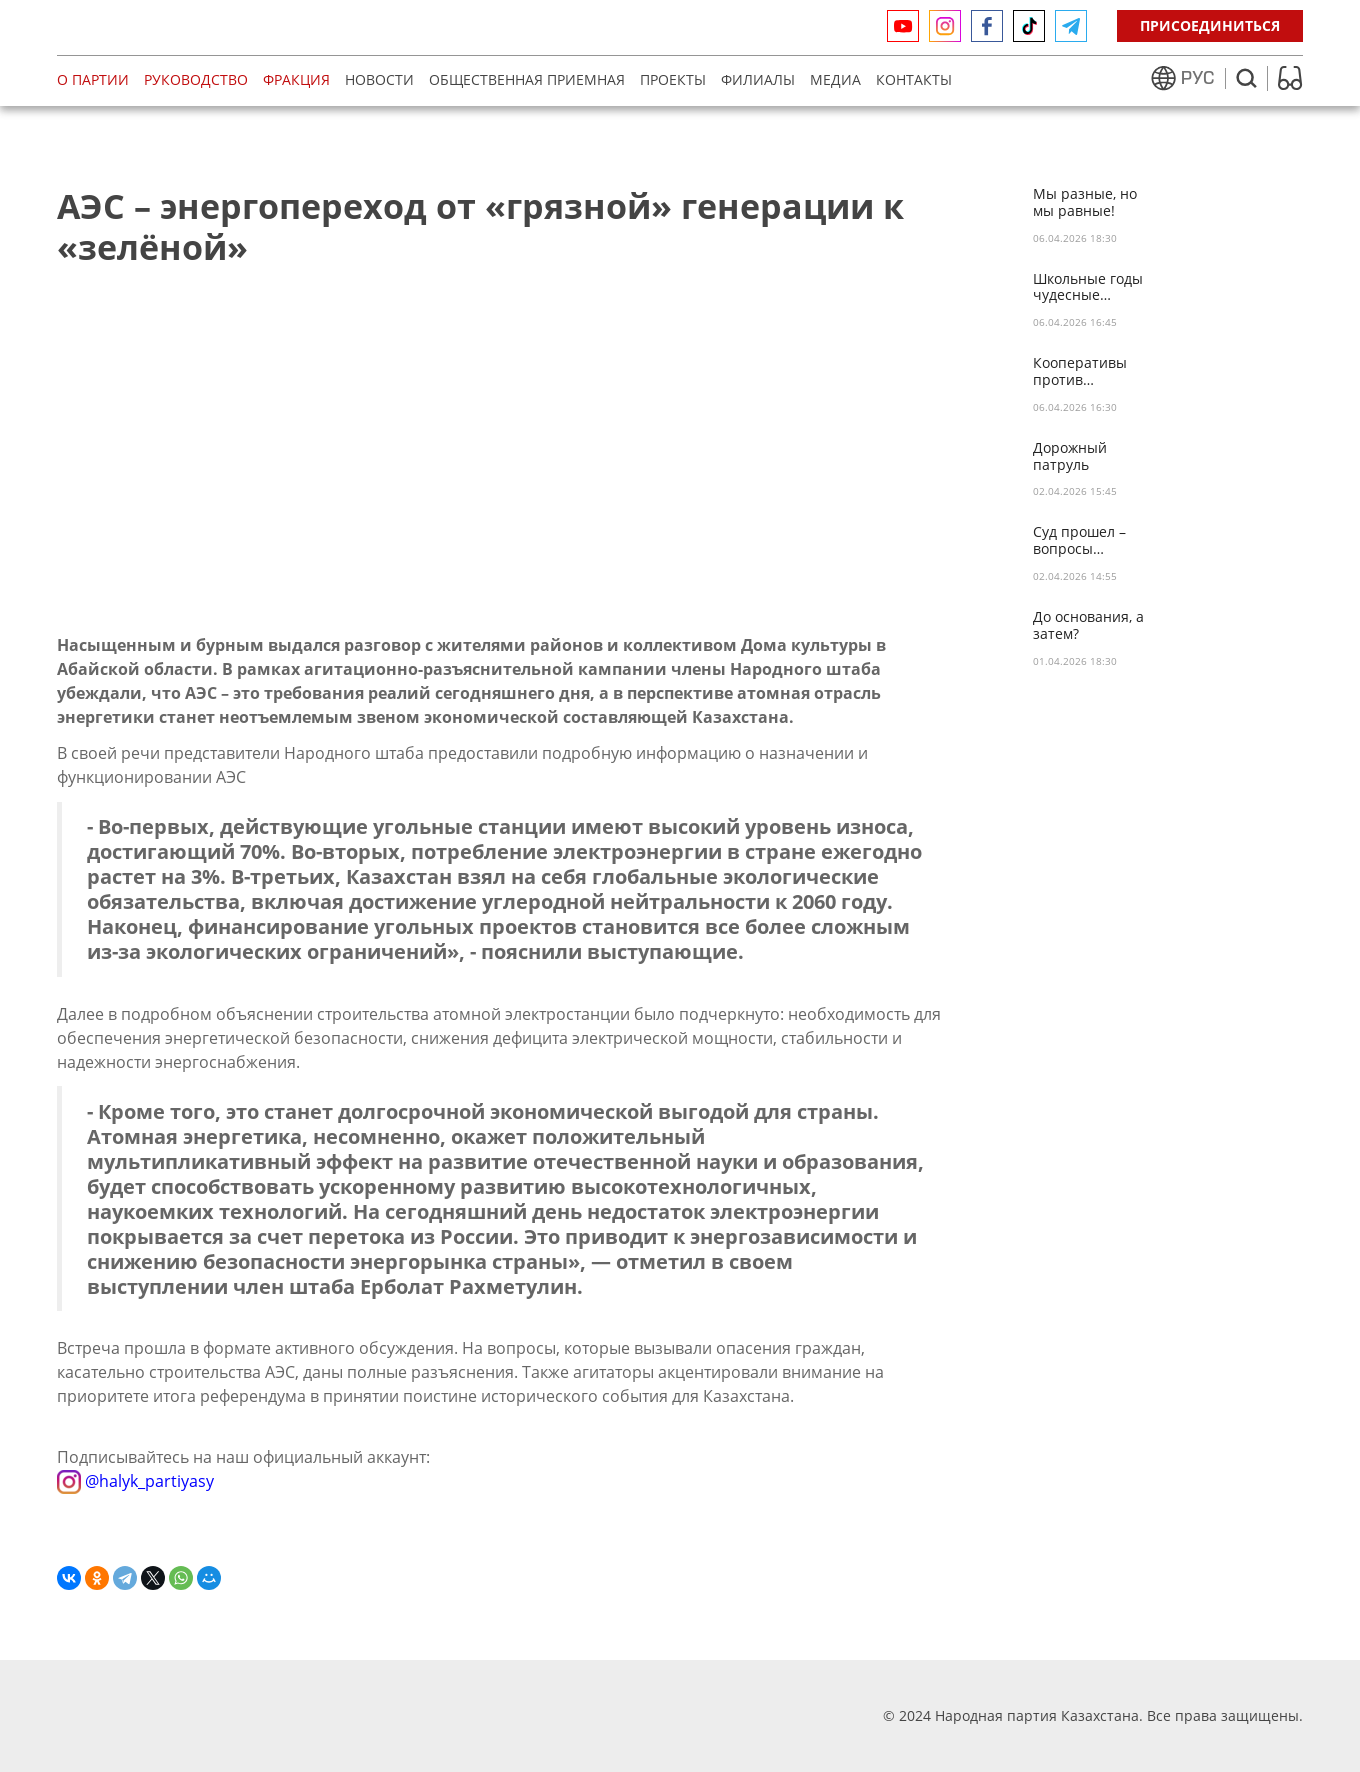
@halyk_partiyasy (135, 1480)
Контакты (914, 79)
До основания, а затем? (1088, 626)
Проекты (673, 79)
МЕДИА (835, 79)
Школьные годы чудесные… (1088, 288)
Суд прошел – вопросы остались (1079, 541)
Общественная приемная (527, 79)
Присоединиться (1210, 25)
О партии (93, 79)
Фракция (296, 79)
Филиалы (758, 79)
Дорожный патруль (1070, 457)
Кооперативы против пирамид (1080, 372)
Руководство (196, 79)
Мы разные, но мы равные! (1085, 203)
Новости (379, 79)
